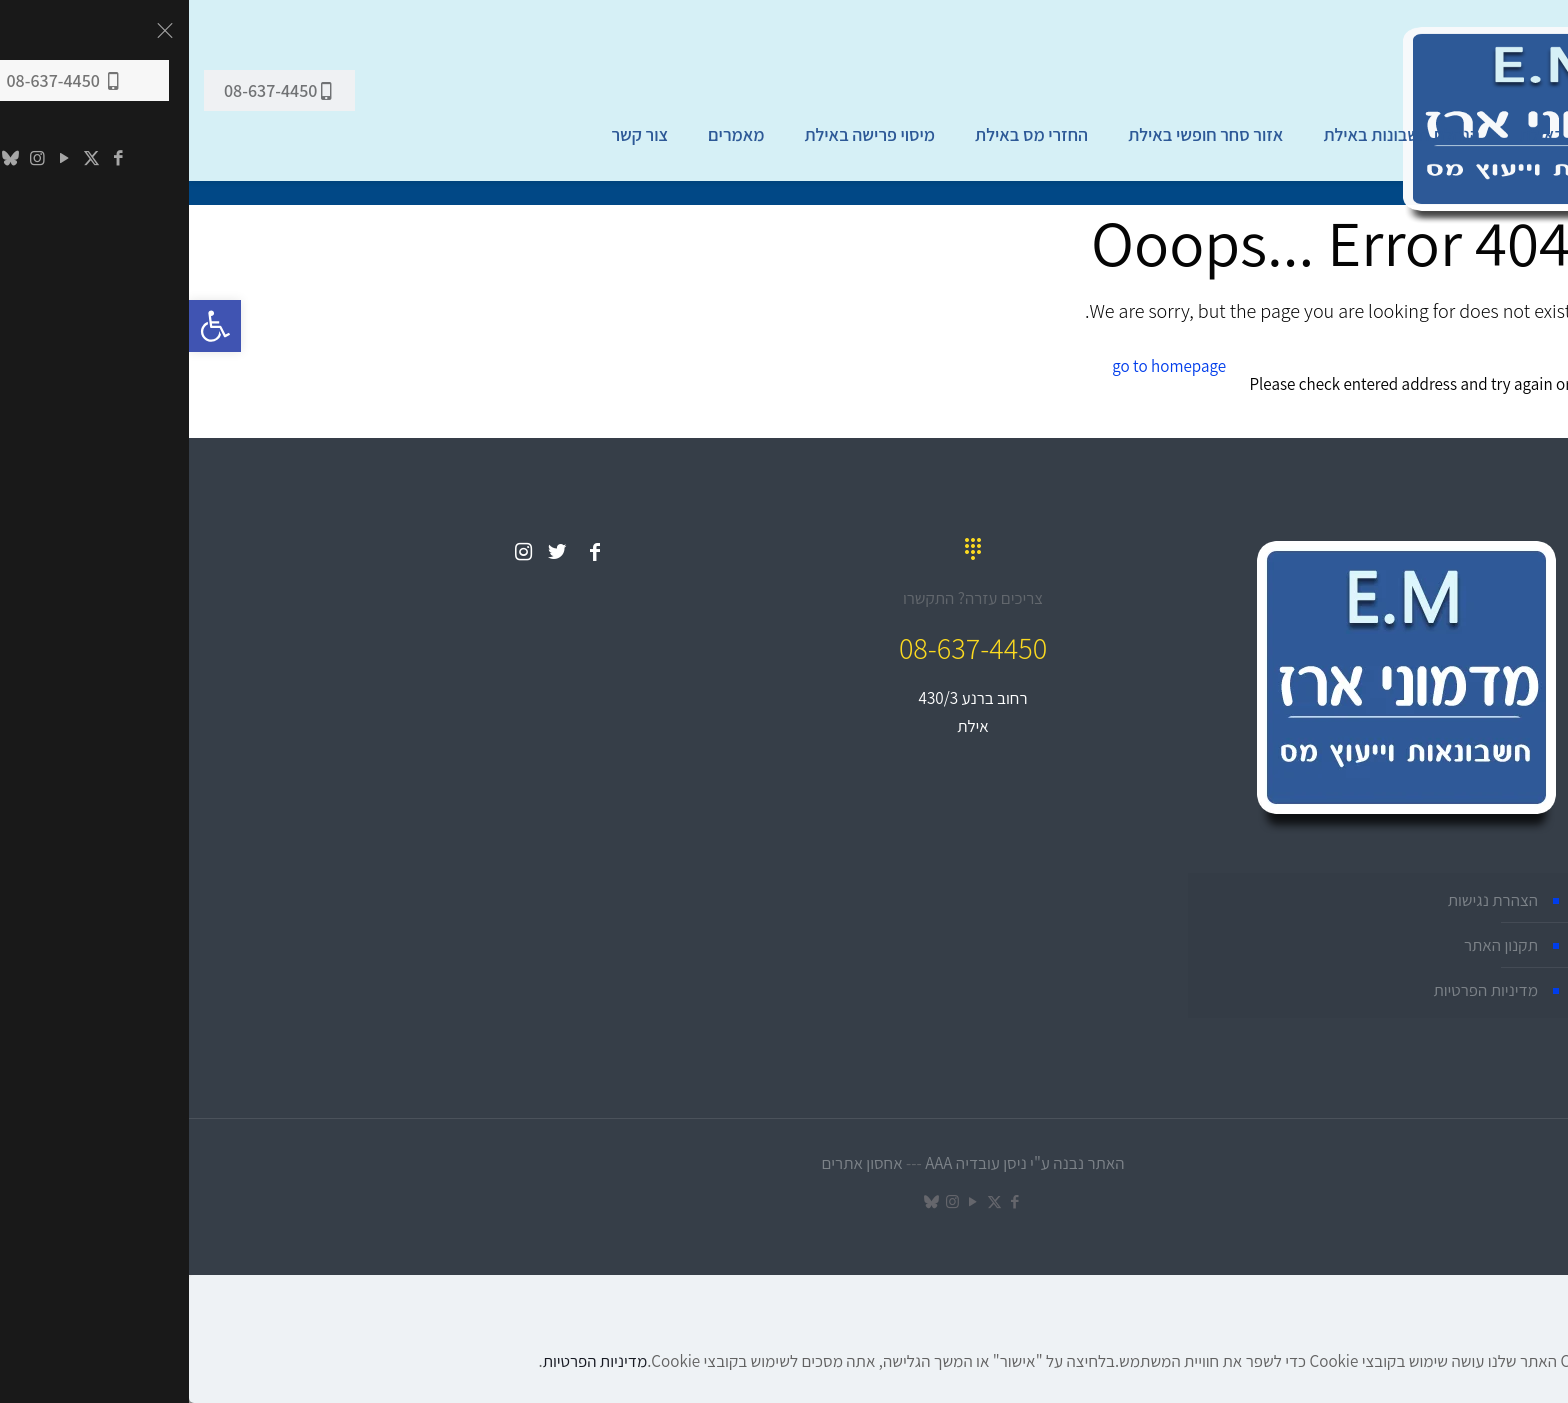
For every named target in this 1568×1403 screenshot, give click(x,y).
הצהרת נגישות (1304, 900)
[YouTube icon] (784, 1201)
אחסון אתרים (672, 1163)
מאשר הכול (1527, 1390)
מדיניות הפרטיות (1296, 990)
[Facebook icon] (826, 1201)
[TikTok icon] (742, 1201)
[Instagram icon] (763, 1201)
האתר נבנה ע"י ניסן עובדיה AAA (835, 1163)
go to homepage (980, 366)
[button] (26, 326)
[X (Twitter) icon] (805, 1201)
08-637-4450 (90, 90)
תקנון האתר (1312, 945)
